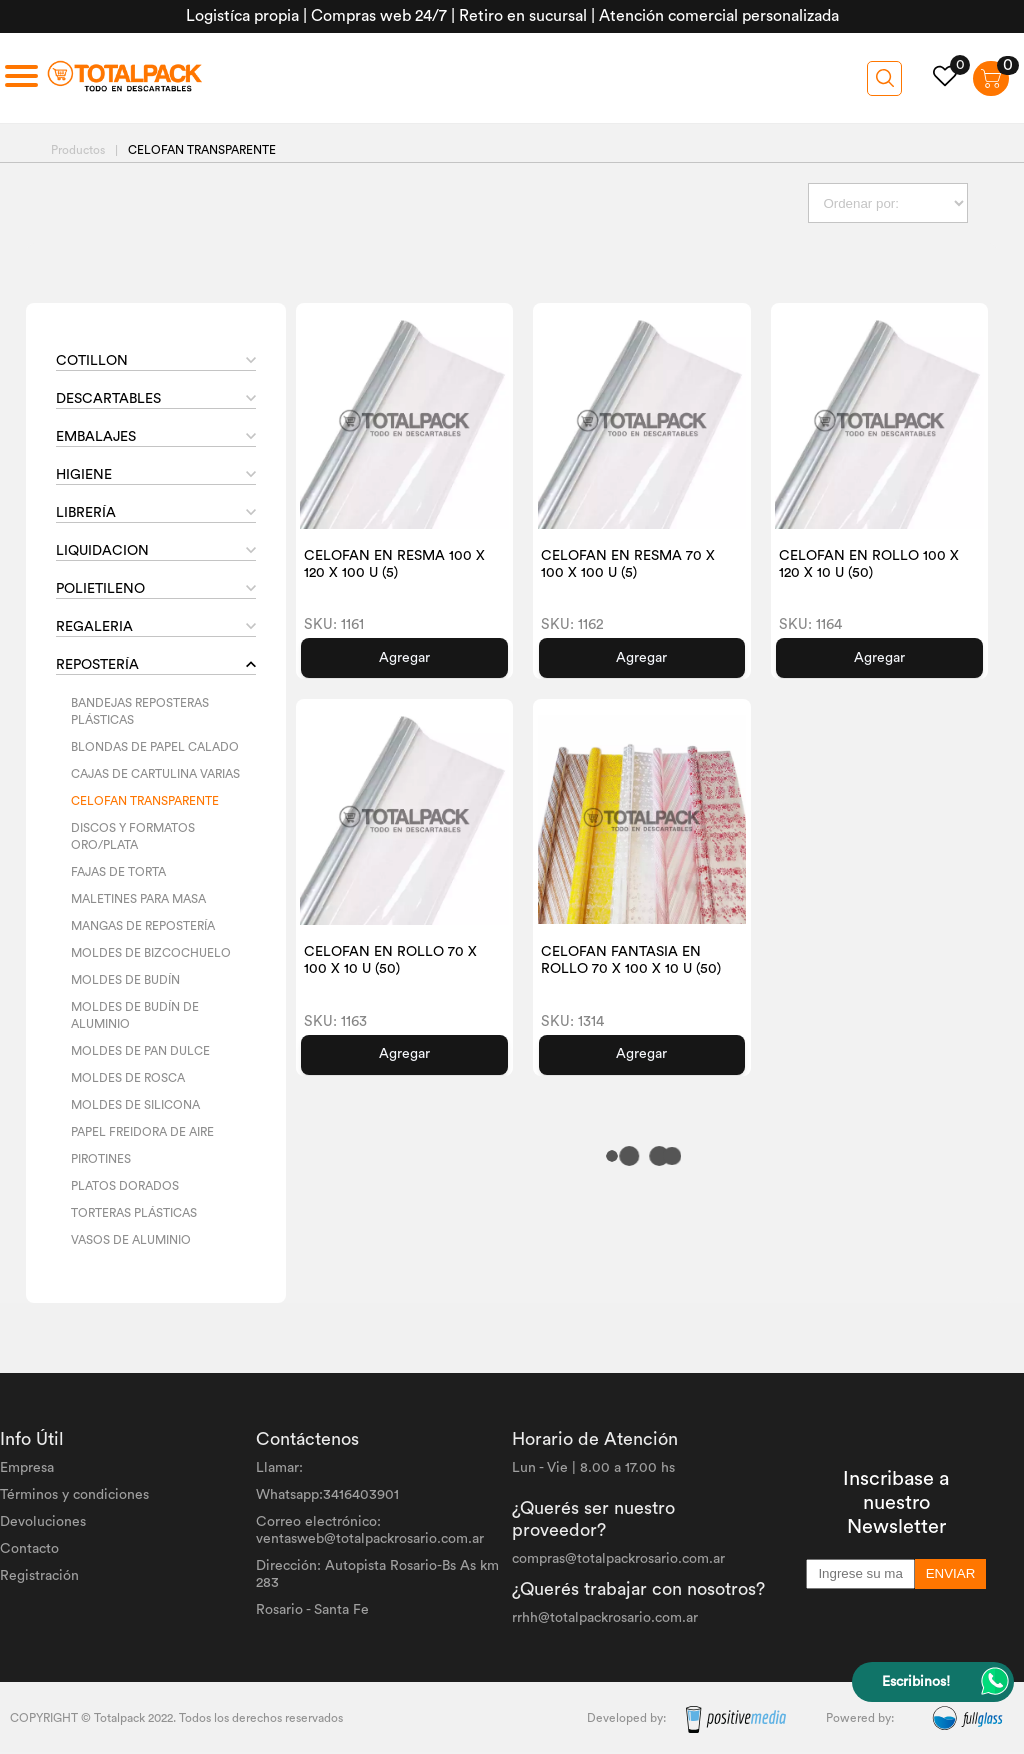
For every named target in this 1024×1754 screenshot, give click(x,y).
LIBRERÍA (86, 513)
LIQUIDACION (102, 551)
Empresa (27, 1468)
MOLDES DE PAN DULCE (140, 1051)
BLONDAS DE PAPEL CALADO (155, 747)
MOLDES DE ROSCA (128, 1078)
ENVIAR (951, 1573)
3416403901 (361, 1495)
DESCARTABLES (108, 399)
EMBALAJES (96, 437)
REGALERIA (94, 627)
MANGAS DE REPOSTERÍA (143, 926)
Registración (39, 1576)
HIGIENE (84, 475)
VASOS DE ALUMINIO (131, 1240)
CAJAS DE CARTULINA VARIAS (155, 774)
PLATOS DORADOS (125, 1186)
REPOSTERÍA (97, 665)
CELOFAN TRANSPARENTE (145, 801)
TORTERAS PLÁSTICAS (134, 1213)
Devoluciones (43, 1522)
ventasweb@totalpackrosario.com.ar (370, 1539)
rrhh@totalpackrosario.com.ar (605, 1618)
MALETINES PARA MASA (138, 899)
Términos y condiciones (74, 1495)
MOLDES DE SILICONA (135, 1105)
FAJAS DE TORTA (118, 872)
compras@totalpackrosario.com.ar (618, 1559)
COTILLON (92, 361)
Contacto (29, 1549)
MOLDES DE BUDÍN (125, 980)
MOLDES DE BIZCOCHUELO (151, 953)
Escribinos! (916, 1682)
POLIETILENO (100, 589)
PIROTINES (101, 1159)
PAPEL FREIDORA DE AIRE (142, 1132)
